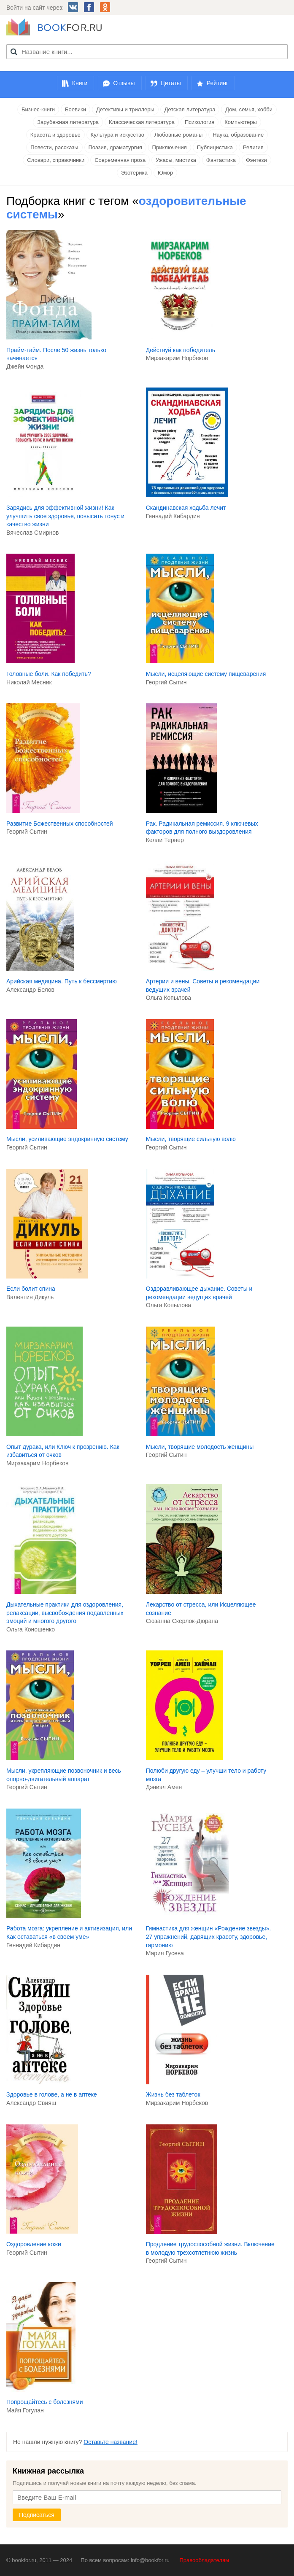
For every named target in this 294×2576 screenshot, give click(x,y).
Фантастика (221, 160)
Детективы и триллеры (125, 109)
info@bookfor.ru (150, 2560)
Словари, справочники (55, 160)
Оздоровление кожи (33, 2244)
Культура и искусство (117, 135)
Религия (253, 147)
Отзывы (124, 83)
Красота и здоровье (55, 135)
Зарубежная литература (68, 122)
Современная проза (120, 160)
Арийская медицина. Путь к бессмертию (61, 981)
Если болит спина (30, 1288)
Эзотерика (134, 173)
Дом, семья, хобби (248, 109)
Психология (199, 122)
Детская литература (190, 109)
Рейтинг (217, 83)
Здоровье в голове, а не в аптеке (51, 2094)
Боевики (75, 109)
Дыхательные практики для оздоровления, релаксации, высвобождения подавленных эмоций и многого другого (65, 1612)
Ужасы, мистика (176, 160)
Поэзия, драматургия (115, 147)
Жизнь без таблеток (173, 2094)
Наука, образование (238, 135)
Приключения (169, 147)
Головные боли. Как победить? (48, 673)
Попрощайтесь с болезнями (44, 2401)
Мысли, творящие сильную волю (191, 1139)
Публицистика (215, 147)
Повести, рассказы (54, 147)
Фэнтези (256, 160)
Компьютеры (240, 122)
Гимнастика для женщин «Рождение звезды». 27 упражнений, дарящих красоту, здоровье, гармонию (208, 1936)
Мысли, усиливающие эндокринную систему (67, 1139)
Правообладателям (204, 2560)
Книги (80, 83)
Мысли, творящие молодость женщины (200, 1446)
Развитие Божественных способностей (59, 823)
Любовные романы (178, 135)
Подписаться (36, 2514)
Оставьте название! (111, 2442)
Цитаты (171, 83)
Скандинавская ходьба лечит (186, 507)
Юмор (165, 173)
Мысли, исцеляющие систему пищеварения (206, 673)
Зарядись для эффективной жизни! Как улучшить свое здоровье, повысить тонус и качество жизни (65, 516)
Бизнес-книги (38, 109)
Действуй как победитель (180, 350)
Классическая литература (142, 122)
